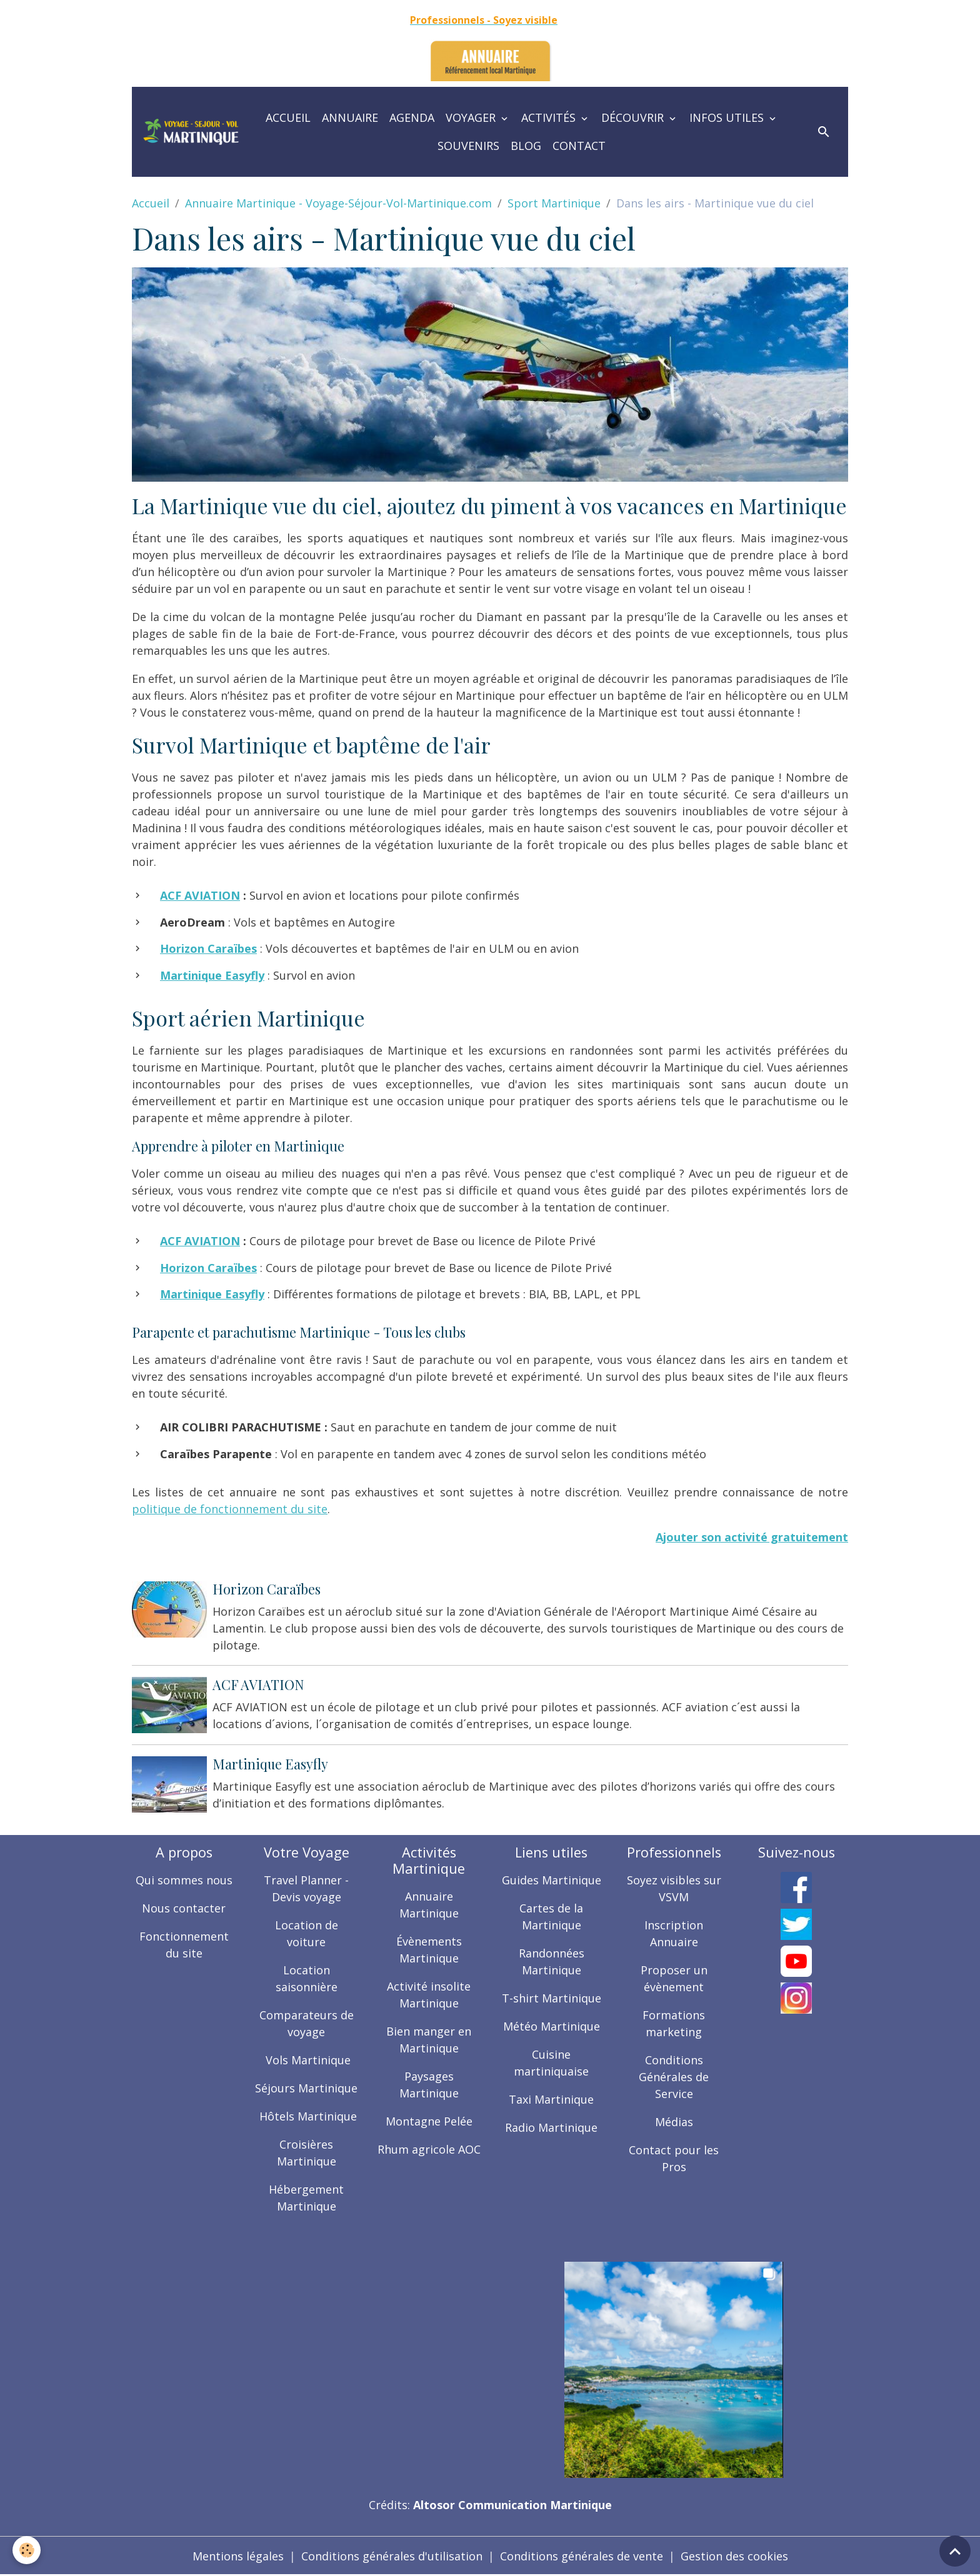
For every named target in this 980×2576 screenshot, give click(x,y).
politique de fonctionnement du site (230, 1508)
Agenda (411, 117)
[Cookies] (26, 2550)
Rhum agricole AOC (429, 2149)
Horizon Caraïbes (266, 1589)
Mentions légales (238, 2556)
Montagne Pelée (429, 2121)
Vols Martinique (306, 2059)
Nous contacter (184, 1908)
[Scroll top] (955, 2551)
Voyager (472, 117)
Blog (526, 145)
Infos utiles (728, 117)
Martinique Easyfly (270, 1764)
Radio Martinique (551, 2127)
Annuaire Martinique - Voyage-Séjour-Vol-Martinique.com (338, 203)
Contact (579, 145)
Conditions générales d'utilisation (391, 2556)
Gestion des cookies (734, 2556)
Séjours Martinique (306, 2088)
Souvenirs (468, 145)
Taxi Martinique (551, 2099)
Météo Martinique (551, 2026)
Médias (674, 2121)
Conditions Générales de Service (674, 2076)
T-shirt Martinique (551, 1998)
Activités (550, 117)
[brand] (191, 131)
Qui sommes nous (184, 1879)
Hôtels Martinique (306, 2116)
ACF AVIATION (200, 895)
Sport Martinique (554, 203)
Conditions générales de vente (581, 2556)
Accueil (288, 117)
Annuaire (350, 117)
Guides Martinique (551, 1879)
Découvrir (634, 117)
